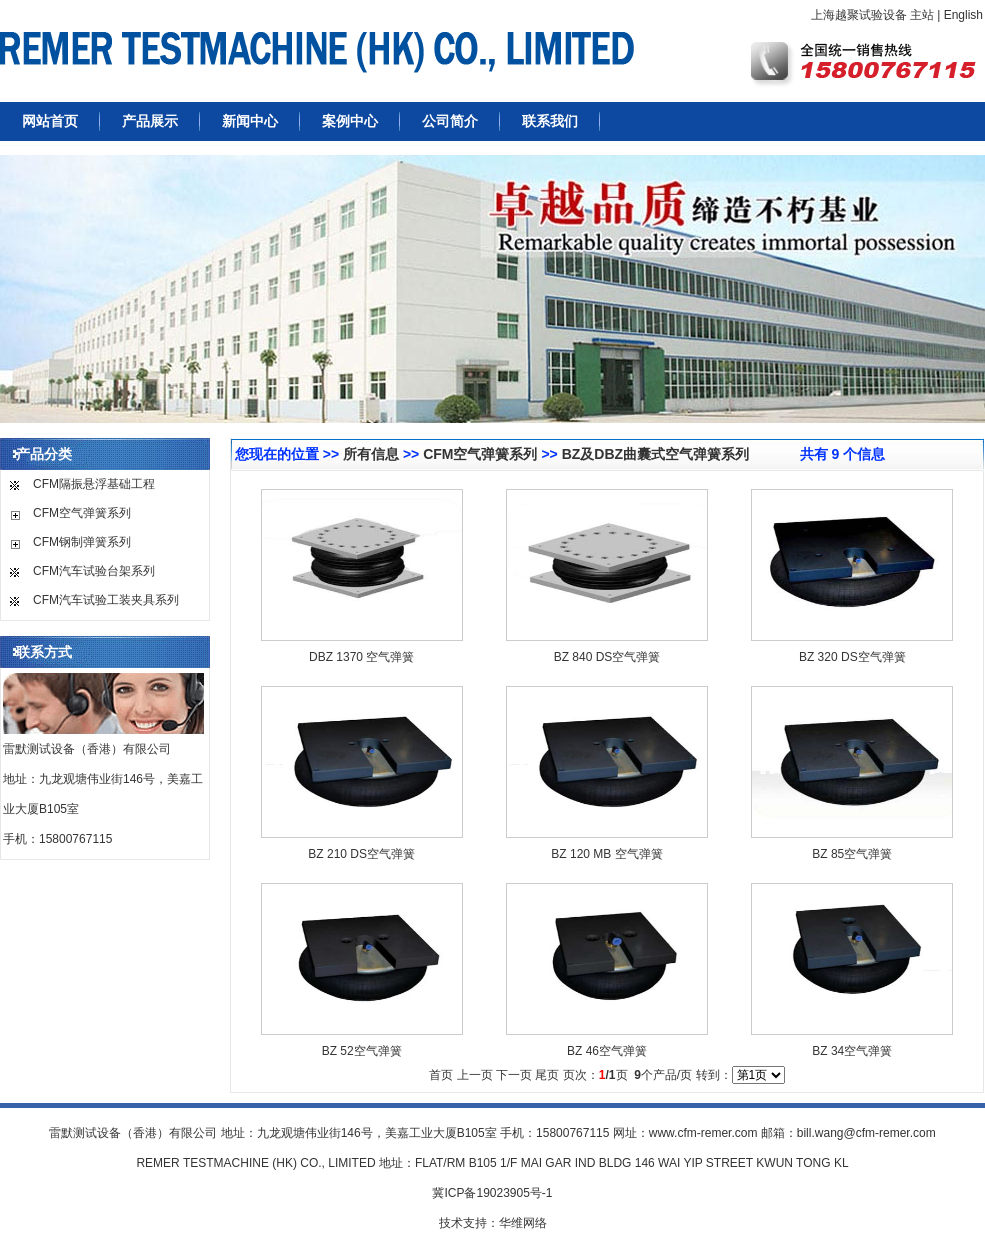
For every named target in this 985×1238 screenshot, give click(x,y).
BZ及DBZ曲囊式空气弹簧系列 (655, 454)
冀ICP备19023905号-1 (492, 1193)
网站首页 (50, 121)
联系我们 (550, 121)
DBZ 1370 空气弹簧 (361, 657)
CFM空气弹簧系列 (82, 513)
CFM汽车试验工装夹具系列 (106, 600)
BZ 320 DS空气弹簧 (852, 657)
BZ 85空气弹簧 (852, 854)
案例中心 (350, 121)
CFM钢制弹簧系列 (82, 542)
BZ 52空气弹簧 (362, 1051)
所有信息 (371, 454)
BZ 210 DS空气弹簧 (361, 854)
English (963, 15)
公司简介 (450, 121)
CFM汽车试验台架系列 (94, 571)
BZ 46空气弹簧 (607, 1051)
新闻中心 (250, 121)
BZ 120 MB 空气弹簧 (606, 854)
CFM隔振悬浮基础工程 (94, 484)
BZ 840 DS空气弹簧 (607, 657)
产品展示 (150, 121)
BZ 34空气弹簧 (852, 1051)
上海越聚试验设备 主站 (872, 15)
